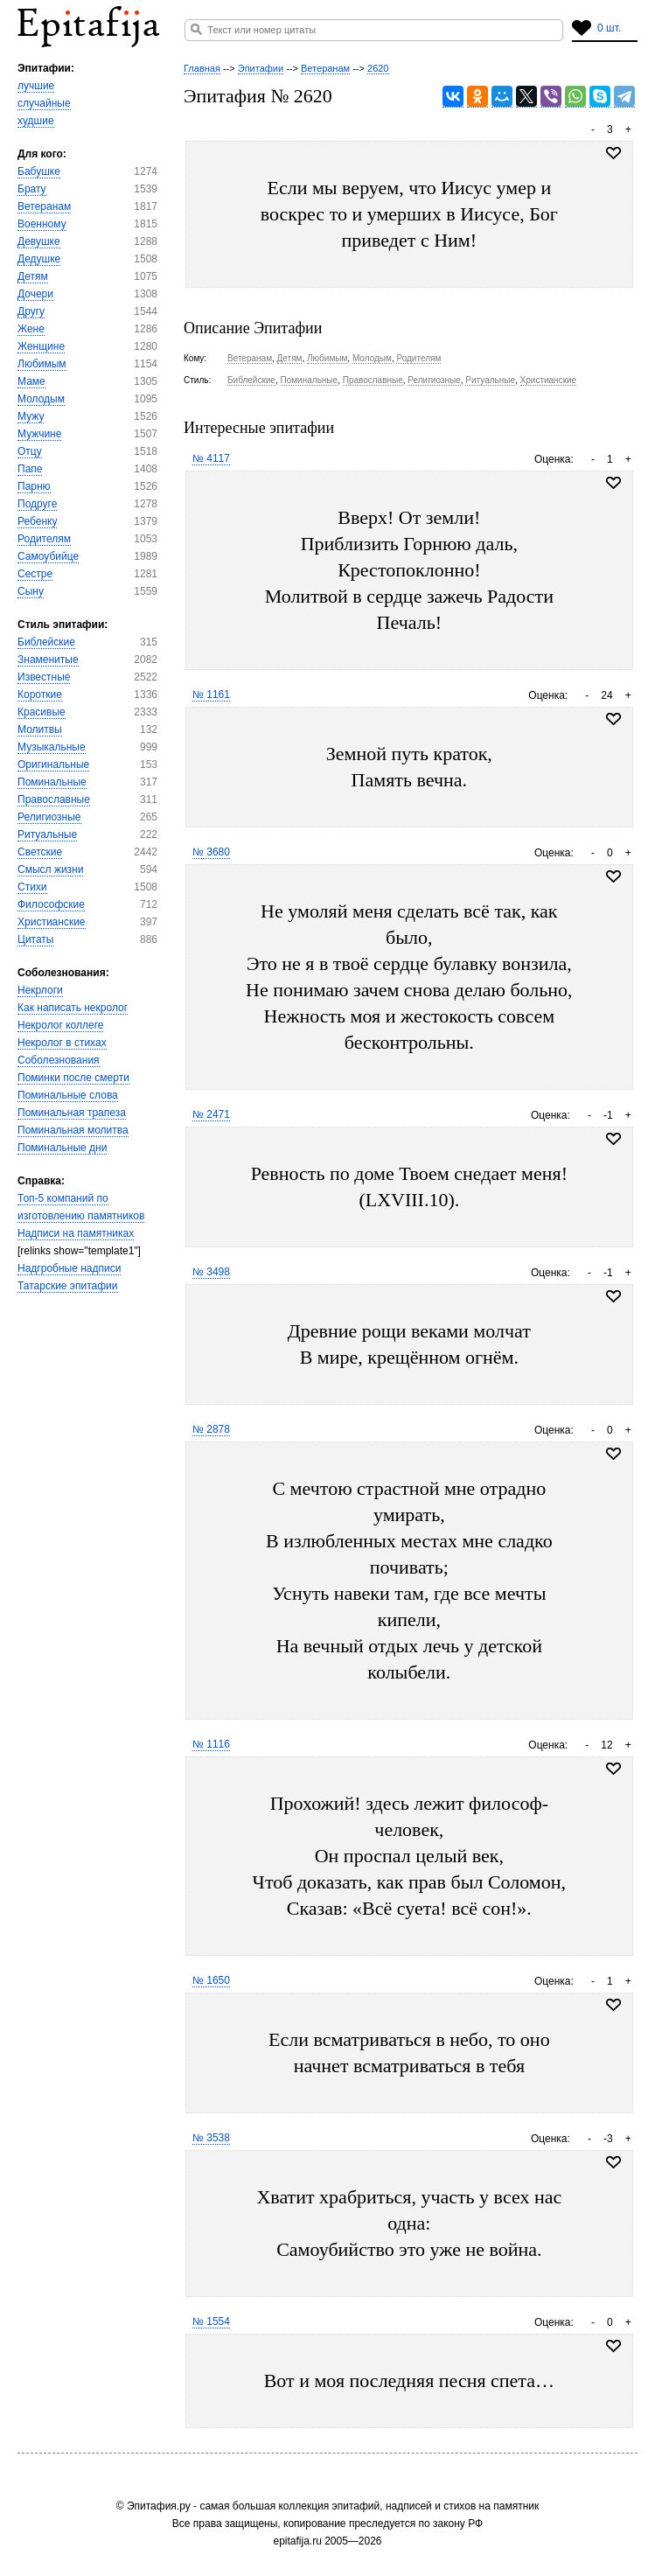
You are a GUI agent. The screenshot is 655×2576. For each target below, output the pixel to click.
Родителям (44, 539)
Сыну (30, 591)
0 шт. (609, 28)
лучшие (35, 86)
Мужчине (39, 434)
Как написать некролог (72, 1008)
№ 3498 (211, 1272)
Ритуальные (47, 834)
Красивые (41, 712)
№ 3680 (211, 852)
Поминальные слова (67, 1095)
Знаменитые (48, 659)
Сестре (34, 574)
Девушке (38, 241)
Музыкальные (51, 747)
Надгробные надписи (69, 1268)
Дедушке (38, 259)
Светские (39, 852)
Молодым (41, 399)
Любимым (41, 364)
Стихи (32, 887)
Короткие (39, 694)
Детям (32, 276)
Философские (51, 904)
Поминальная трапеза (71, 1112)
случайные (44, 103)
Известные (43, 677)
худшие (35, 121)
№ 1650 (211, 1980)
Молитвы (39, 729)
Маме (31, 381)
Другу (31, 311)
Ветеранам (44, 206)
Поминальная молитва (73, 1130)
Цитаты (35, 939)
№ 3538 (211, 2138)
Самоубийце (48, 556)
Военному (41, 224)
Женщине (41, 346)
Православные (53, 799)
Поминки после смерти (73, 1078)
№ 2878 (211, 1429)
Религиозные (49, 817)
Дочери (35, 294)
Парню (34, 486)
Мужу (30, 416)
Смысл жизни (50, 869)
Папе (29, 469)
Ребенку (37, 521)
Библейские (46, 642)
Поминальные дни (62, 1147)
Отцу (29, 451)
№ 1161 (211, 694)
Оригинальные (53, 764)
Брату (31, 189)
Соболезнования (58, 1060)
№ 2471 (211, 1114)
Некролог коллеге (60, 1025)
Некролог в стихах (62, 1043)
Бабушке (38, 171)
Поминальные (52, 782)
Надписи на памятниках (75, 1233)
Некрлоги (40, 990)
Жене (31, 329)
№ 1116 (211, 1744)
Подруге (37, 504)
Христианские (51, 922)
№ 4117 (211, 458)
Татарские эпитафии (67, 1286)
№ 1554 (211, 2321)
